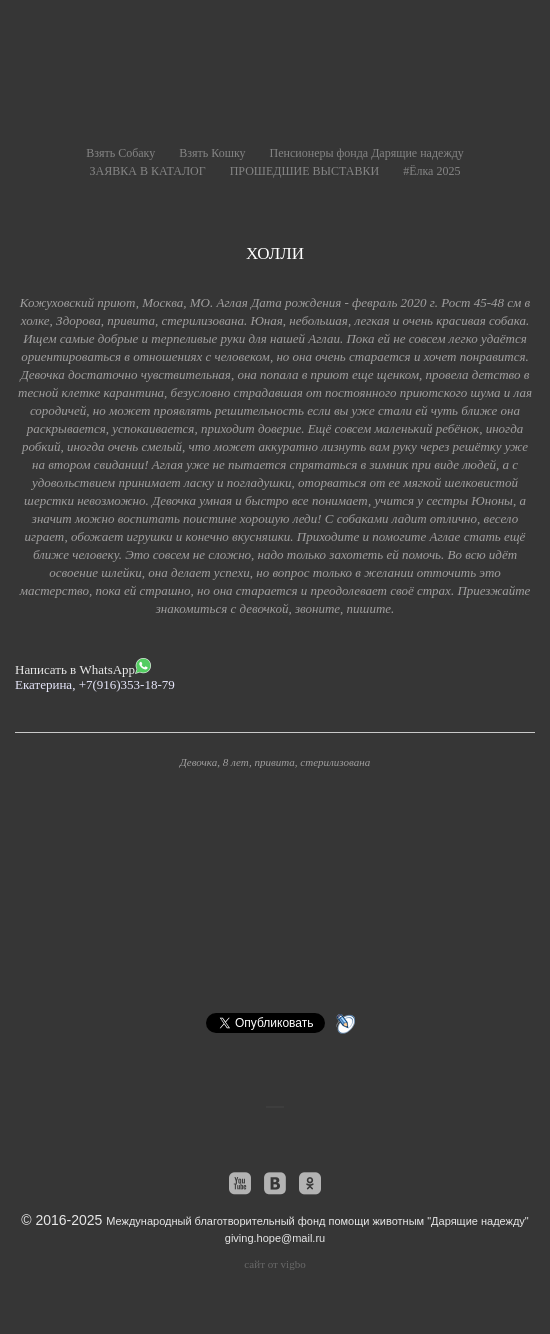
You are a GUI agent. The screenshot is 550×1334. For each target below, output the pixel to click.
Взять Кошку (212, 153)
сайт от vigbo (274, 1264)
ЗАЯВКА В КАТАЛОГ (148, 171)
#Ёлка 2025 (431, 171)
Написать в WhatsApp (83, 667)
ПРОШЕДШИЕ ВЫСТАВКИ (304, 171)
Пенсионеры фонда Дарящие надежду (367, 153)
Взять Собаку (120, 153)
